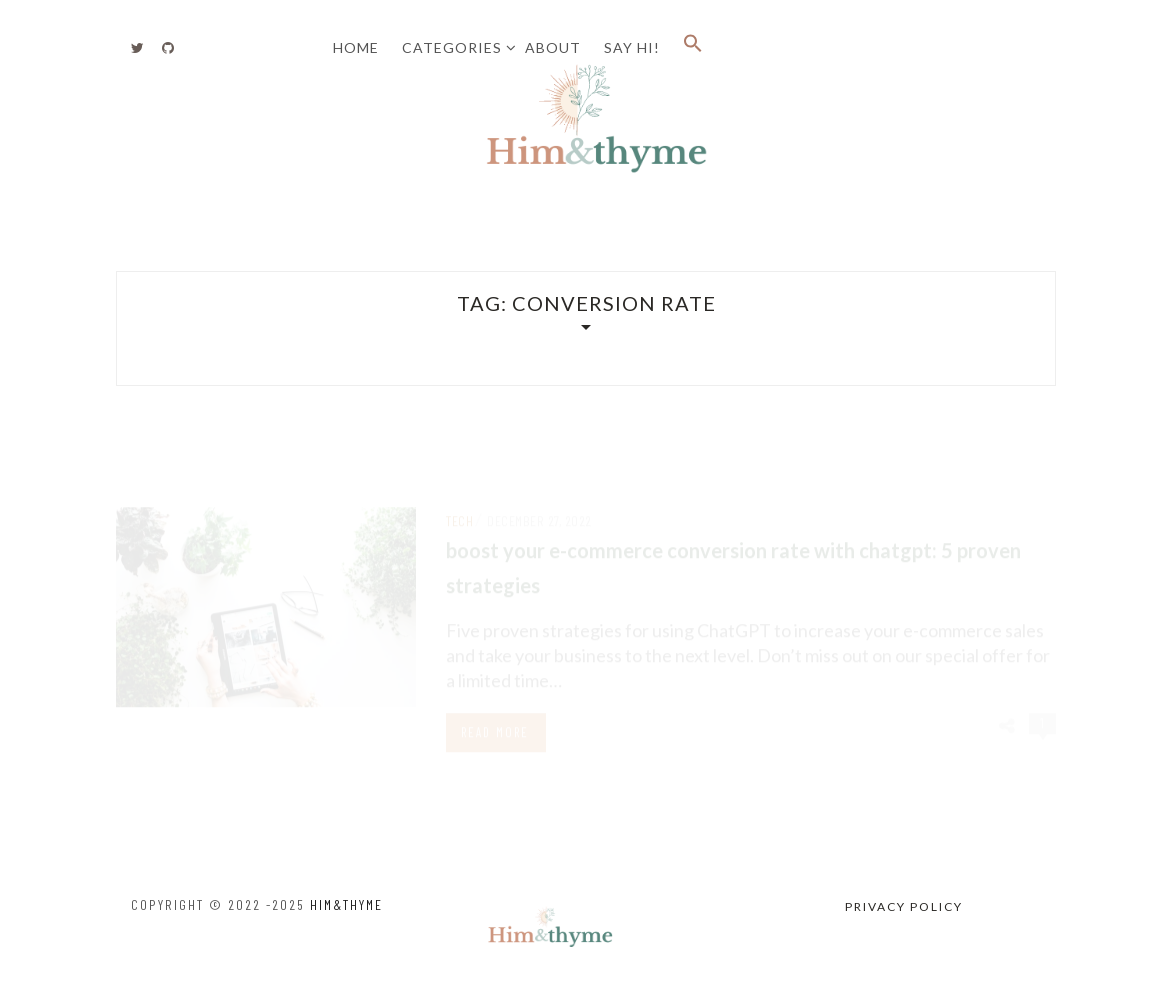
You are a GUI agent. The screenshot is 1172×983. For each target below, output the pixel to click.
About (553, 47)
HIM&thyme (346, 904)
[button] (693, 48)
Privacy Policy (904, 906)
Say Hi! (632, 47)
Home (356, 47)
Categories (452, 47)
